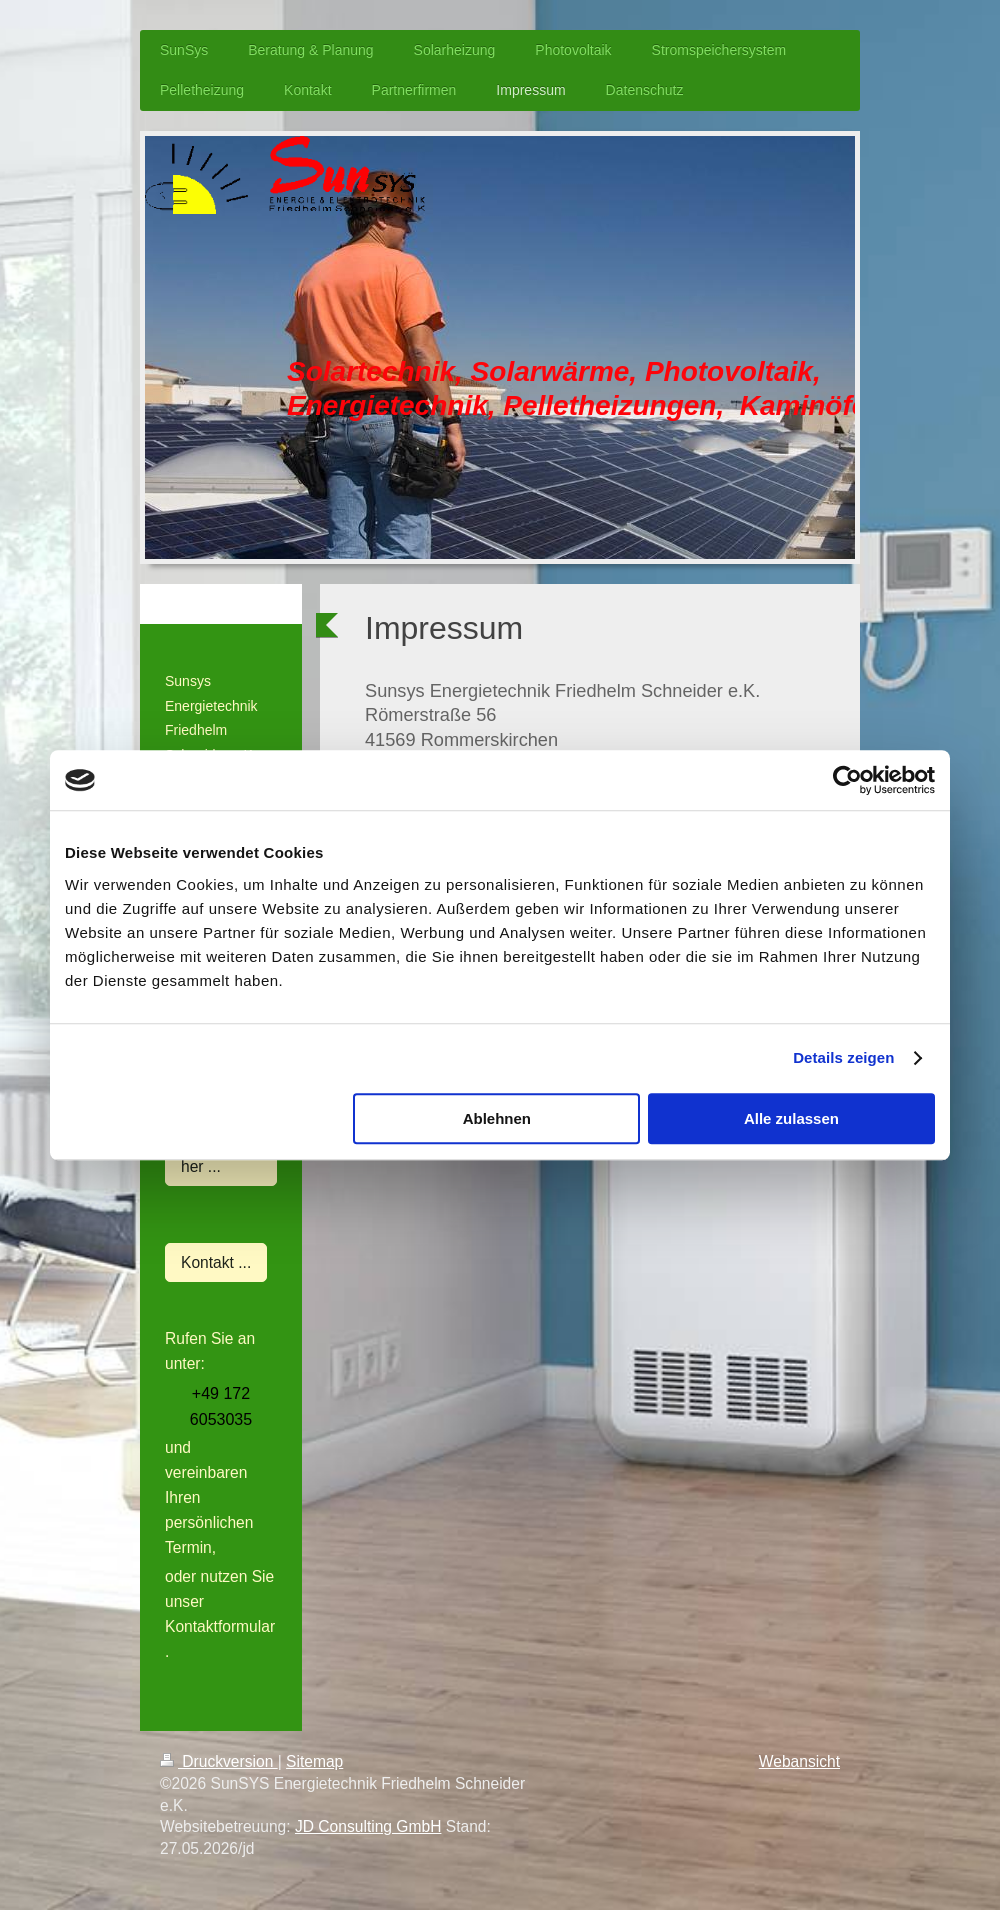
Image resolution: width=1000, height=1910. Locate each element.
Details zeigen (843, 1057)
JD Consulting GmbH (368, 1826)
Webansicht (799, 1761)
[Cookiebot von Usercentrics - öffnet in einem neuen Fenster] (847, 780)
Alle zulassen (791, 1118)
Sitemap (314, 1761)
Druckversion (219, 1761)
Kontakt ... (216, 1262)
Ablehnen (497, 1118)
